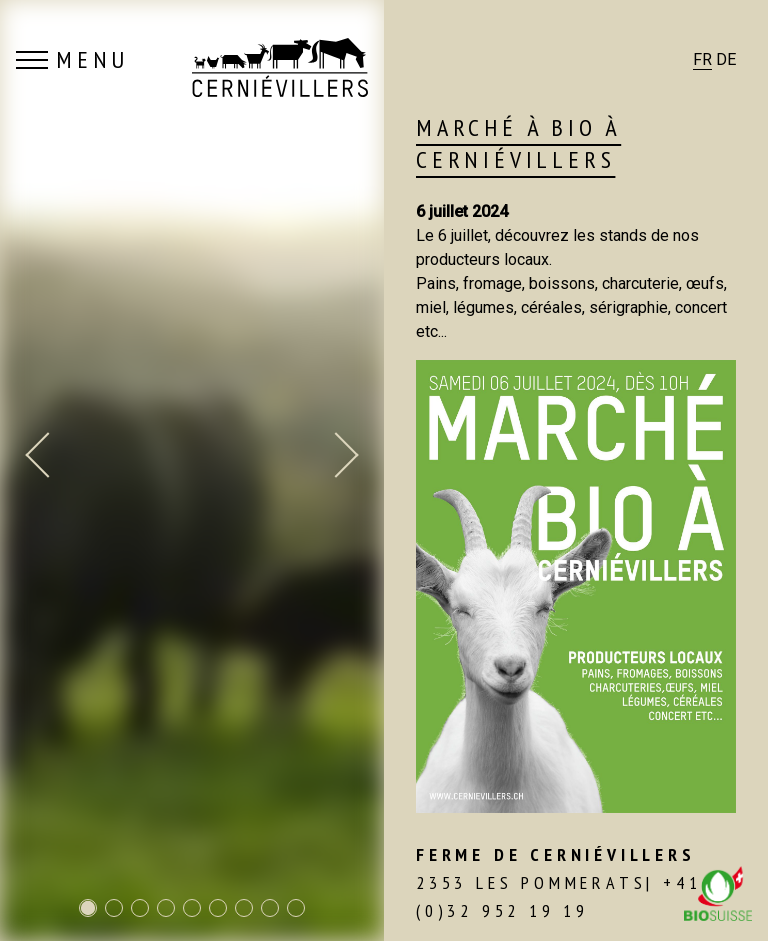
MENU (72, 60)
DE (726, 59)
